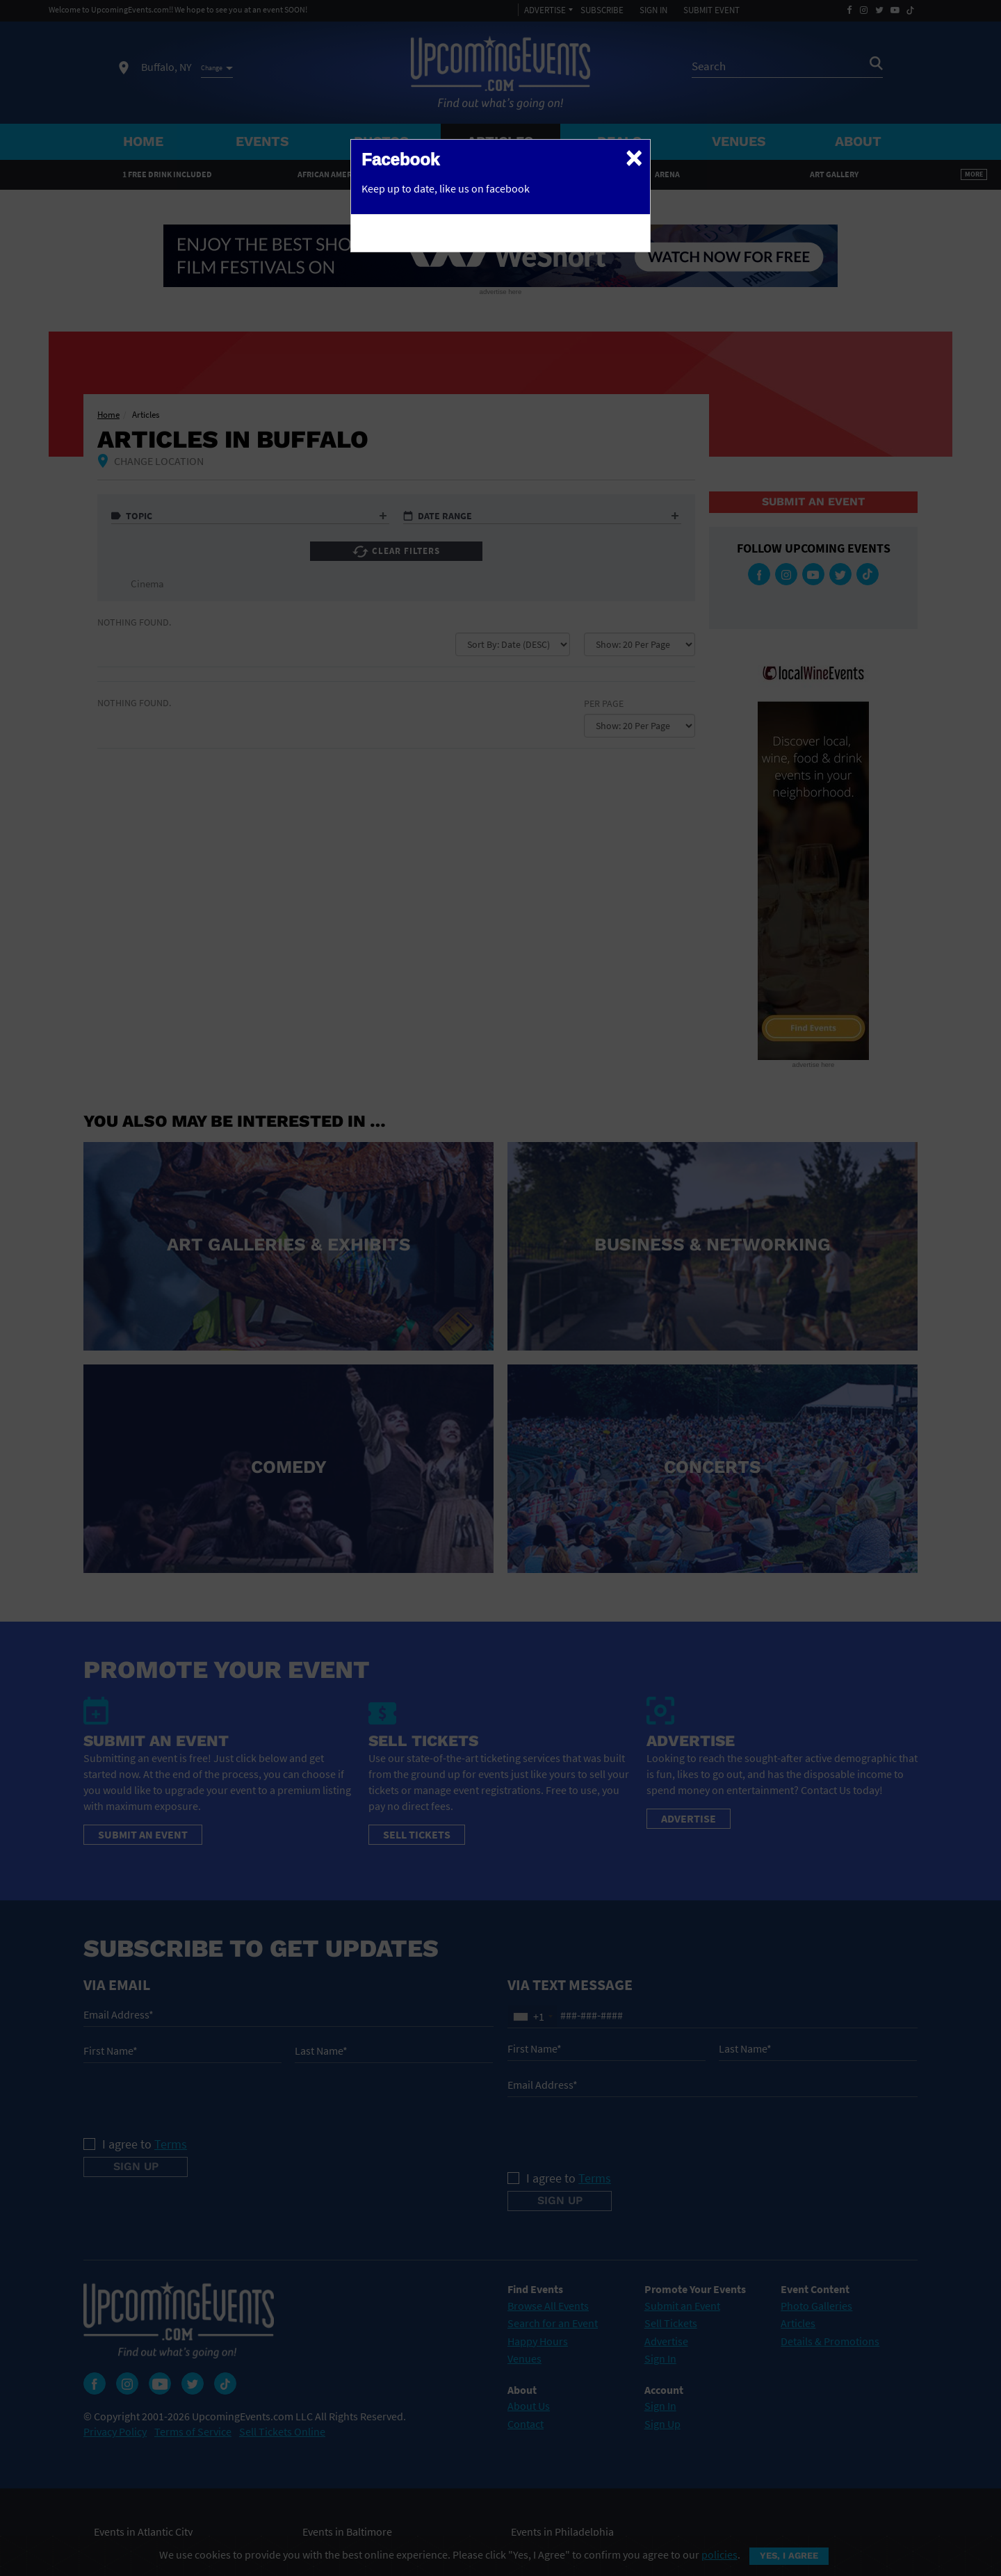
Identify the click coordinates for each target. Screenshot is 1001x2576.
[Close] (634, 157)
